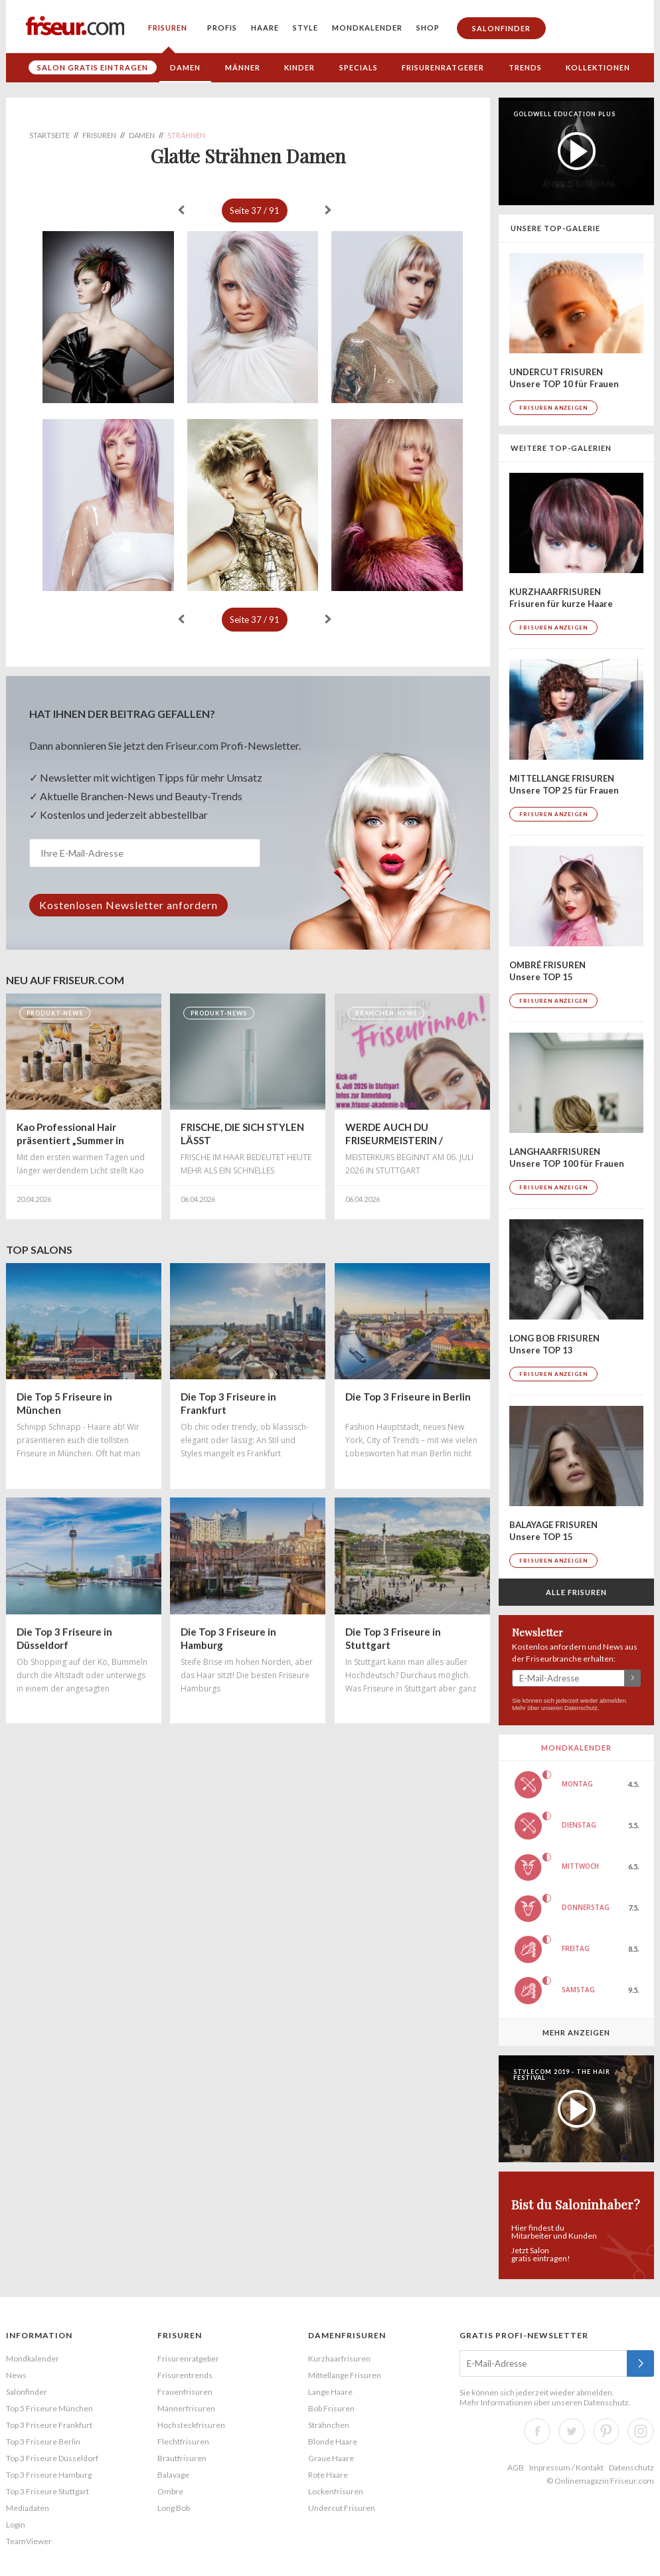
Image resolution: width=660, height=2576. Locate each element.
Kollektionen (598, 67)
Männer (242, 67)
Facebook (537, 2431)
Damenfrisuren (347, 2335)
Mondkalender (367, 27)
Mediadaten (27, 2508)
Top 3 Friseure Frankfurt (49, 2425)
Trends (525, 67)
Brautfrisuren (181, 2458)
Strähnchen (328, 2425)
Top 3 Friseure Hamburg (49, 2475)
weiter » (328, 210)
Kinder (299, 67)
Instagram (640, 2431)
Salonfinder (501, 28)
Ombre (170, 2491)
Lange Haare (330, 2392)
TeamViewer (29, 2541)
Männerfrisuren (186, 2408)
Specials (358, 67)
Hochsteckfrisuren (191, 2425)
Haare (265, 27)
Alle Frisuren (576, 1592)
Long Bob (173, 2508)
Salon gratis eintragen (92, 67)
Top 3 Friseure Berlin (43, 2442)
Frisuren (167, 27)
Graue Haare (331, 2458)
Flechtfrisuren (183, 2442)
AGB (515, 2467)
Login (15, 2525)
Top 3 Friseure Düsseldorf (52, 2458)
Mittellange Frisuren (344, 2375)
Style (305, 27)
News (16, 2375)
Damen (185, 67)
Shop (428, 27)
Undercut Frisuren (341, 2508)
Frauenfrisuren (184, 2392)
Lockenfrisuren (335, 2491)
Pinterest (606, 2431)
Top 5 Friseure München (49, 2408)
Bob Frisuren (331, 2408)
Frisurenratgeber (443, 67)
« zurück (181, 210)
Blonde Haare (332, 2442)
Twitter (571, 2431)
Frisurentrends (184, 2375)
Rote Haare (328, 2475)
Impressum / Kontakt (566, 2467)
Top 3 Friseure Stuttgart (47, 2491)
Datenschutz (581, 1708)
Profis (222, 27)
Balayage (173, 2475)
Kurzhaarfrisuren (339, 2358)
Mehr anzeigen (576, 2032)
